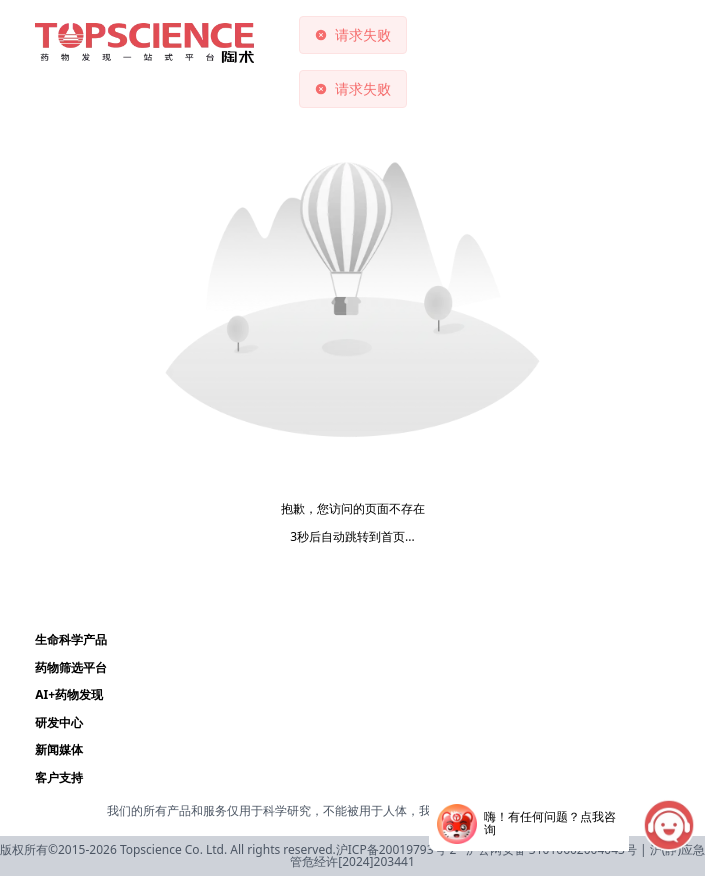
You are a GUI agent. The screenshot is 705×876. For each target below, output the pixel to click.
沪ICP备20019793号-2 (396, 849)
